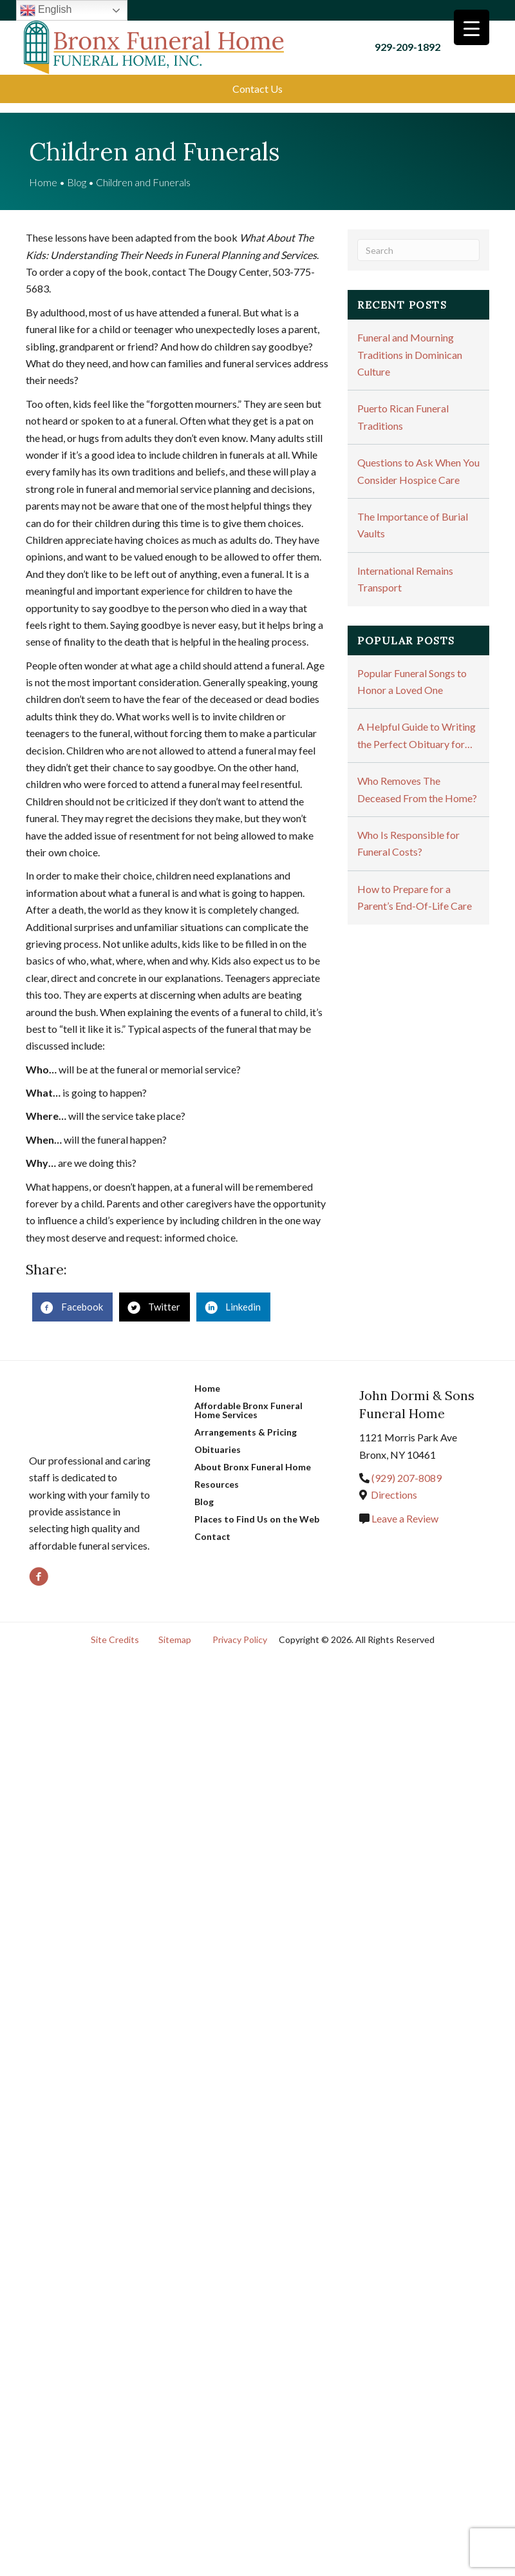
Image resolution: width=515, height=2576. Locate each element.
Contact (212, 1522)
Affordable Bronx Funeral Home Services (248, 1397)
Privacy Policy (239, 1625)
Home (43, 168)
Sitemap (174, 1625)
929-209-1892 (409, 40)
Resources (216, 1470)
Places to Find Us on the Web (256, 1505)
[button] (257, 75)
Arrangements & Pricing (245, 1418)
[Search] (418, 236)
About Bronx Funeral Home (252, 1453)
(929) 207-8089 (406, 1464)
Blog (76, 168)
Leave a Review (404, 1504)
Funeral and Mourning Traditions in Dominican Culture (409, 341)
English (49, 10)
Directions (394, 1481)
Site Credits (115, 1625)
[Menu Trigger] (471, 27)
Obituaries (217, 1435)
